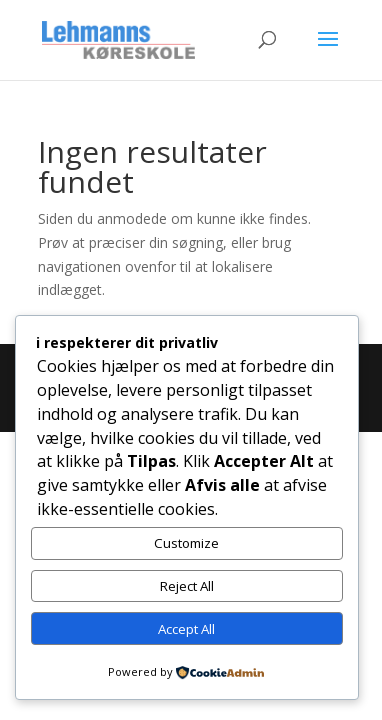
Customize (186, 543)
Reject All (187, 586)
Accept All (186, 629)
